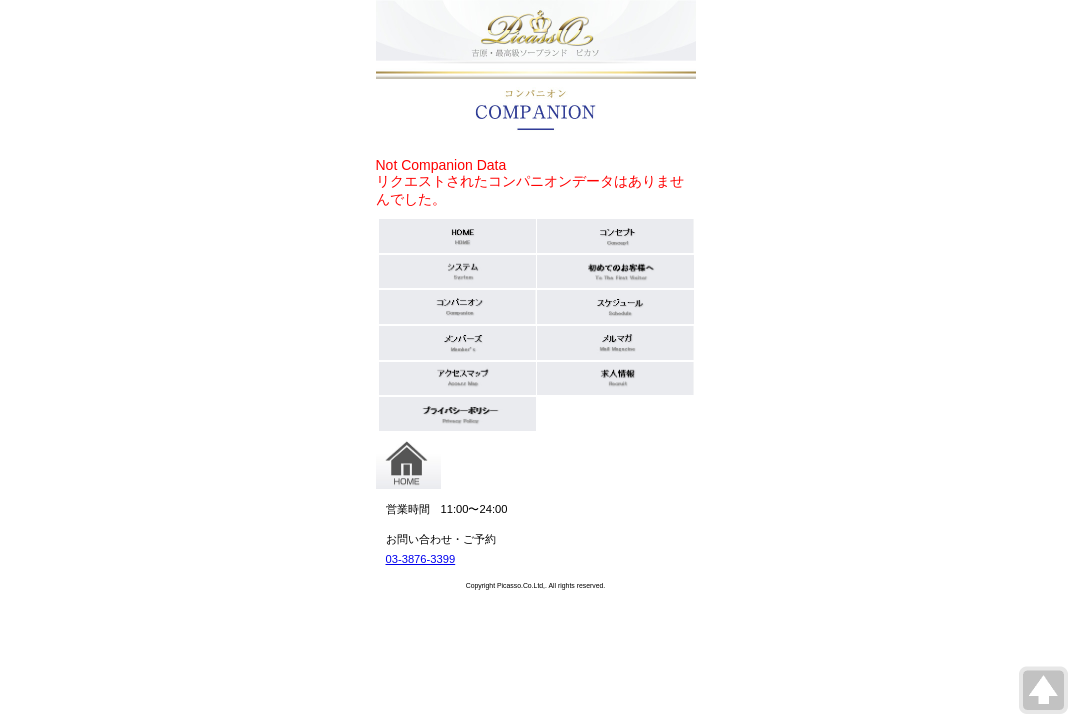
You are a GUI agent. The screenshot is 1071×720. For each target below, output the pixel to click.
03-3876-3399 (421, 559)
